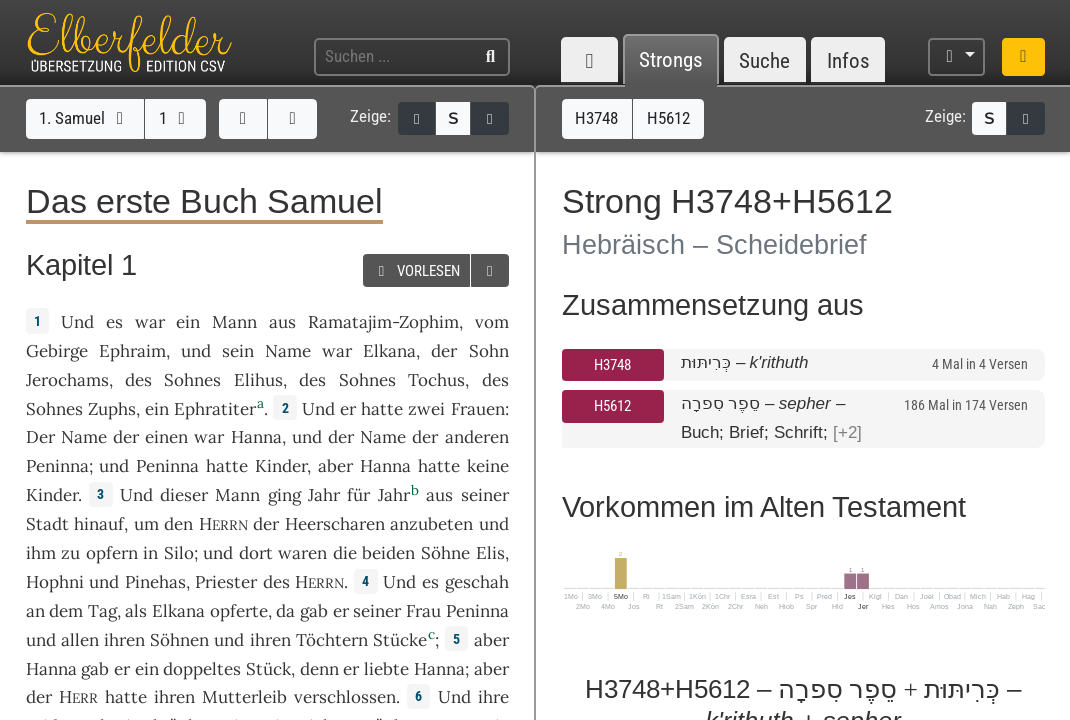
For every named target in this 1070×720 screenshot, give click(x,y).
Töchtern (332, 640)
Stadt (47, 524)
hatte (227, 466)
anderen (477, 437)
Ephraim (132, 351)
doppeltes (202, 669)
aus (282, 322)
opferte (239, 611)
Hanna (256, 437)
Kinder (281, 466)
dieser (184, 495)
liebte (386, 669)
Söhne (445, 553)
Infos (848, 60)
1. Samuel (84, 118)
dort (256, 553)
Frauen (478, 409)
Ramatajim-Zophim (383, 322)
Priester (226, 582)
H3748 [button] (596, 118)
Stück (268, 669)
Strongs (671, 60)
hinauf (99, 524)
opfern (112, 553)
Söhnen (179, 640)
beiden (388, 553)
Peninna (57, 466)
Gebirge (57, 351)
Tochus (436, 380)
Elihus (258, 380)
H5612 (612, 406)
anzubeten (431, 524)
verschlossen (345, 697)
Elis (490, 553)
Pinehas (155, 582)
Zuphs (112, 409)
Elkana (389, 351)
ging (284, 495)
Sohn (489, 351)
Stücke (400, 640)
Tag (102, 611)
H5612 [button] (668, 118)
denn (319, 669)
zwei (426, 409)
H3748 (612, 365)
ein (188, 322)
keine (488, 466)
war (150, 322)
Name (288, 351)
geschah (477, 582)
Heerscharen (335, 524)
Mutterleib (244, 697)
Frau (423, 611)
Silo (179, 553)
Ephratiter (215, 409)
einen (166, 437)
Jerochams (67, 380)
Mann (234, 322)
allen (80, 640)
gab (314, 611)
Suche (764, 60)
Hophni (55, 582)
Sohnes (192, 380)
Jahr (324, 495)
